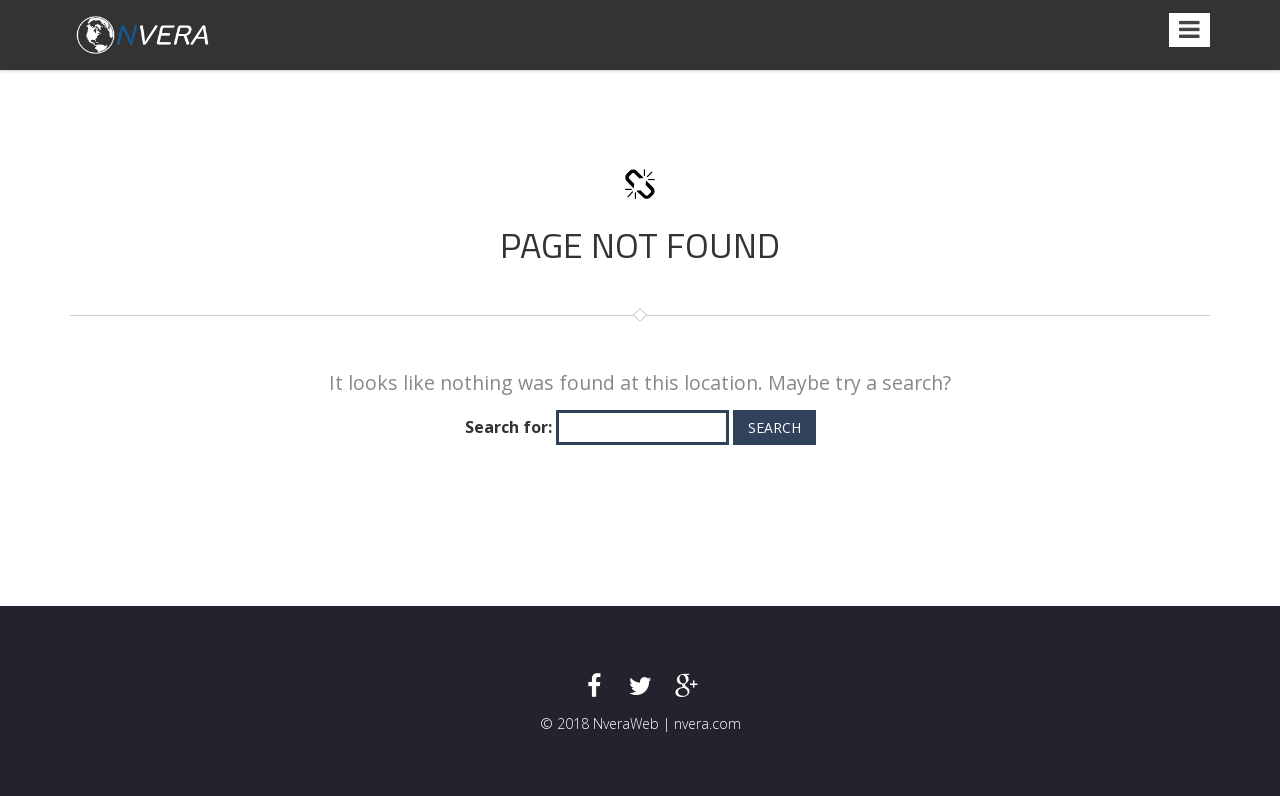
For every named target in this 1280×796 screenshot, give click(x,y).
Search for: (508, 427)
